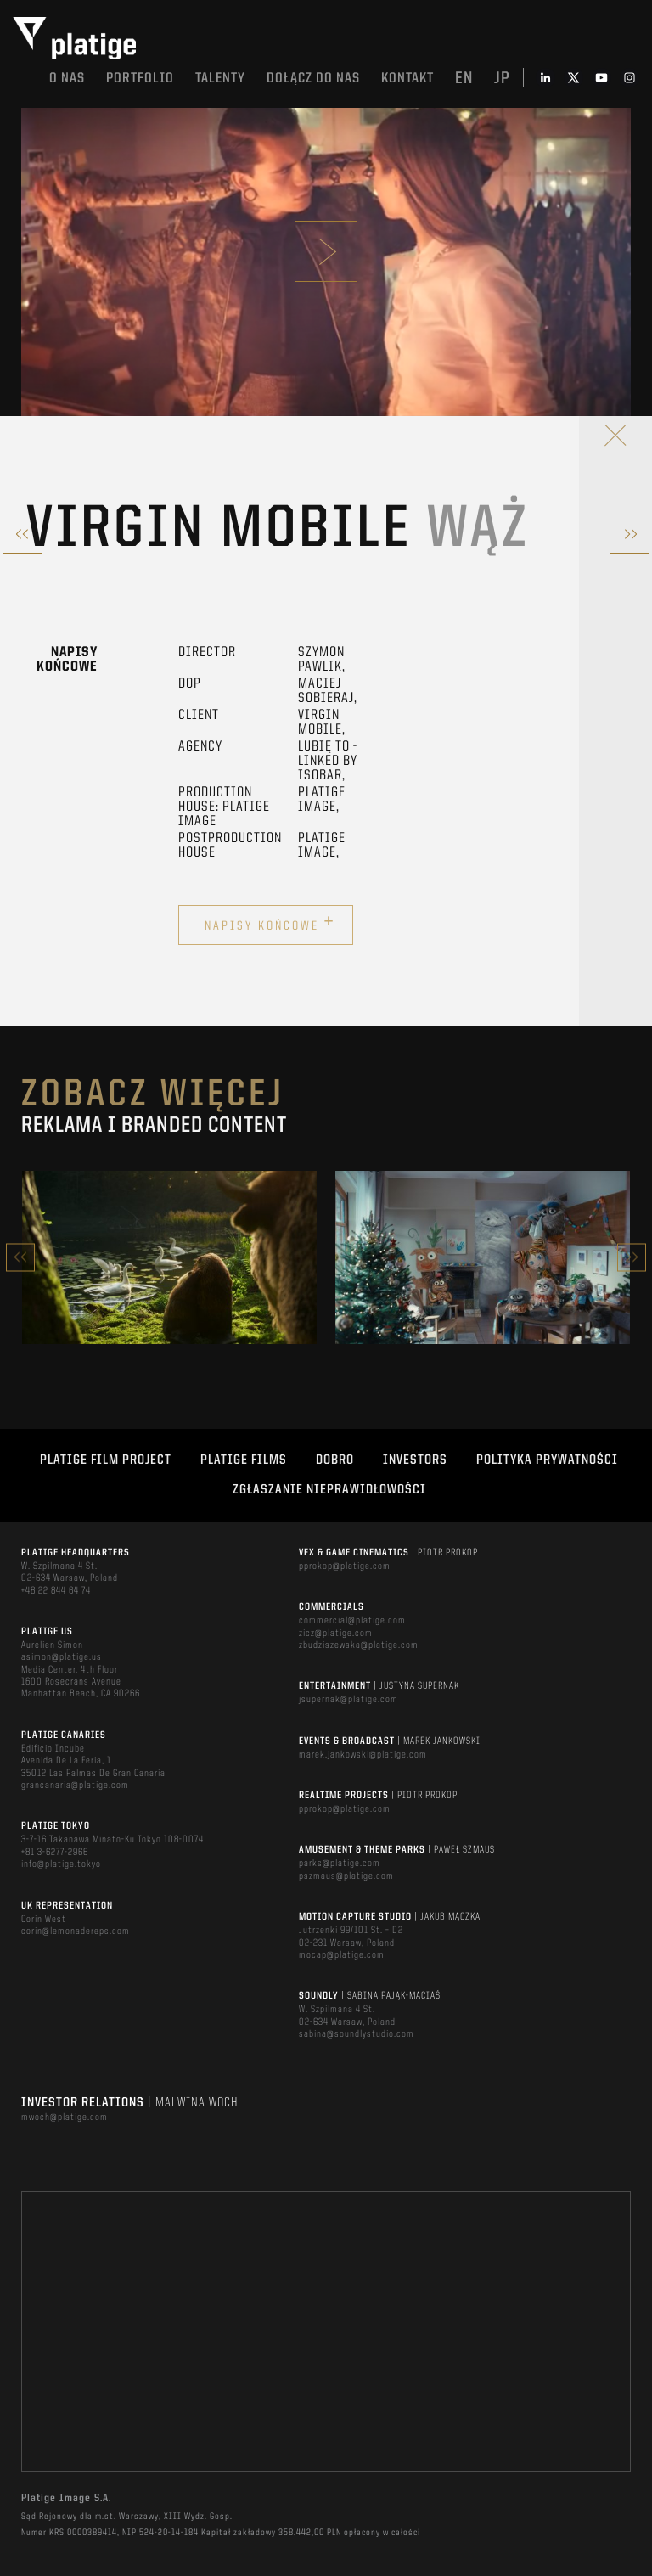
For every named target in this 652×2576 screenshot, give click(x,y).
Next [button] (631, 1257)
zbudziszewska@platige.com (359, 1645)
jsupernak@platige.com (348, 1700)
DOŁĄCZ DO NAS (313, 78)
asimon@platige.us (61, 1657)
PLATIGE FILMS (243, 1460)
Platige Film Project (105, 1460)
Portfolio (140, 78)
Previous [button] (20, 1257)
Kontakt (407, 78)
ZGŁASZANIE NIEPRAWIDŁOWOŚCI (329, 1490)
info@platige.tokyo (61, 1864)
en (464, 78)
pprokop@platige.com (345, 1566)
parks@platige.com (339, 1864)
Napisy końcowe (270, 923)
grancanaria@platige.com (75, 1785)
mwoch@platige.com (64, 2117)
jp (502, 78)
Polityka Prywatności (547, 1460)
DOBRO (335, 1460)
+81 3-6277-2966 (54, 1853)
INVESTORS (415, 1460)
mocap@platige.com (342, 1955)
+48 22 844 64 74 (56, 1591)
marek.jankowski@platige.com (363, 1755)
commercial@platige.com (352, 1621)
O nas (67, 78)
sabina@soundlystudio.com (356, 2034)
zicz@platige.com (336, 1633)
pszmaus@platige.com (346, 1876)
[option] (169, 1257)
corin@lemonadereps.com (75, 1931)
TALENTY (220, 78)
